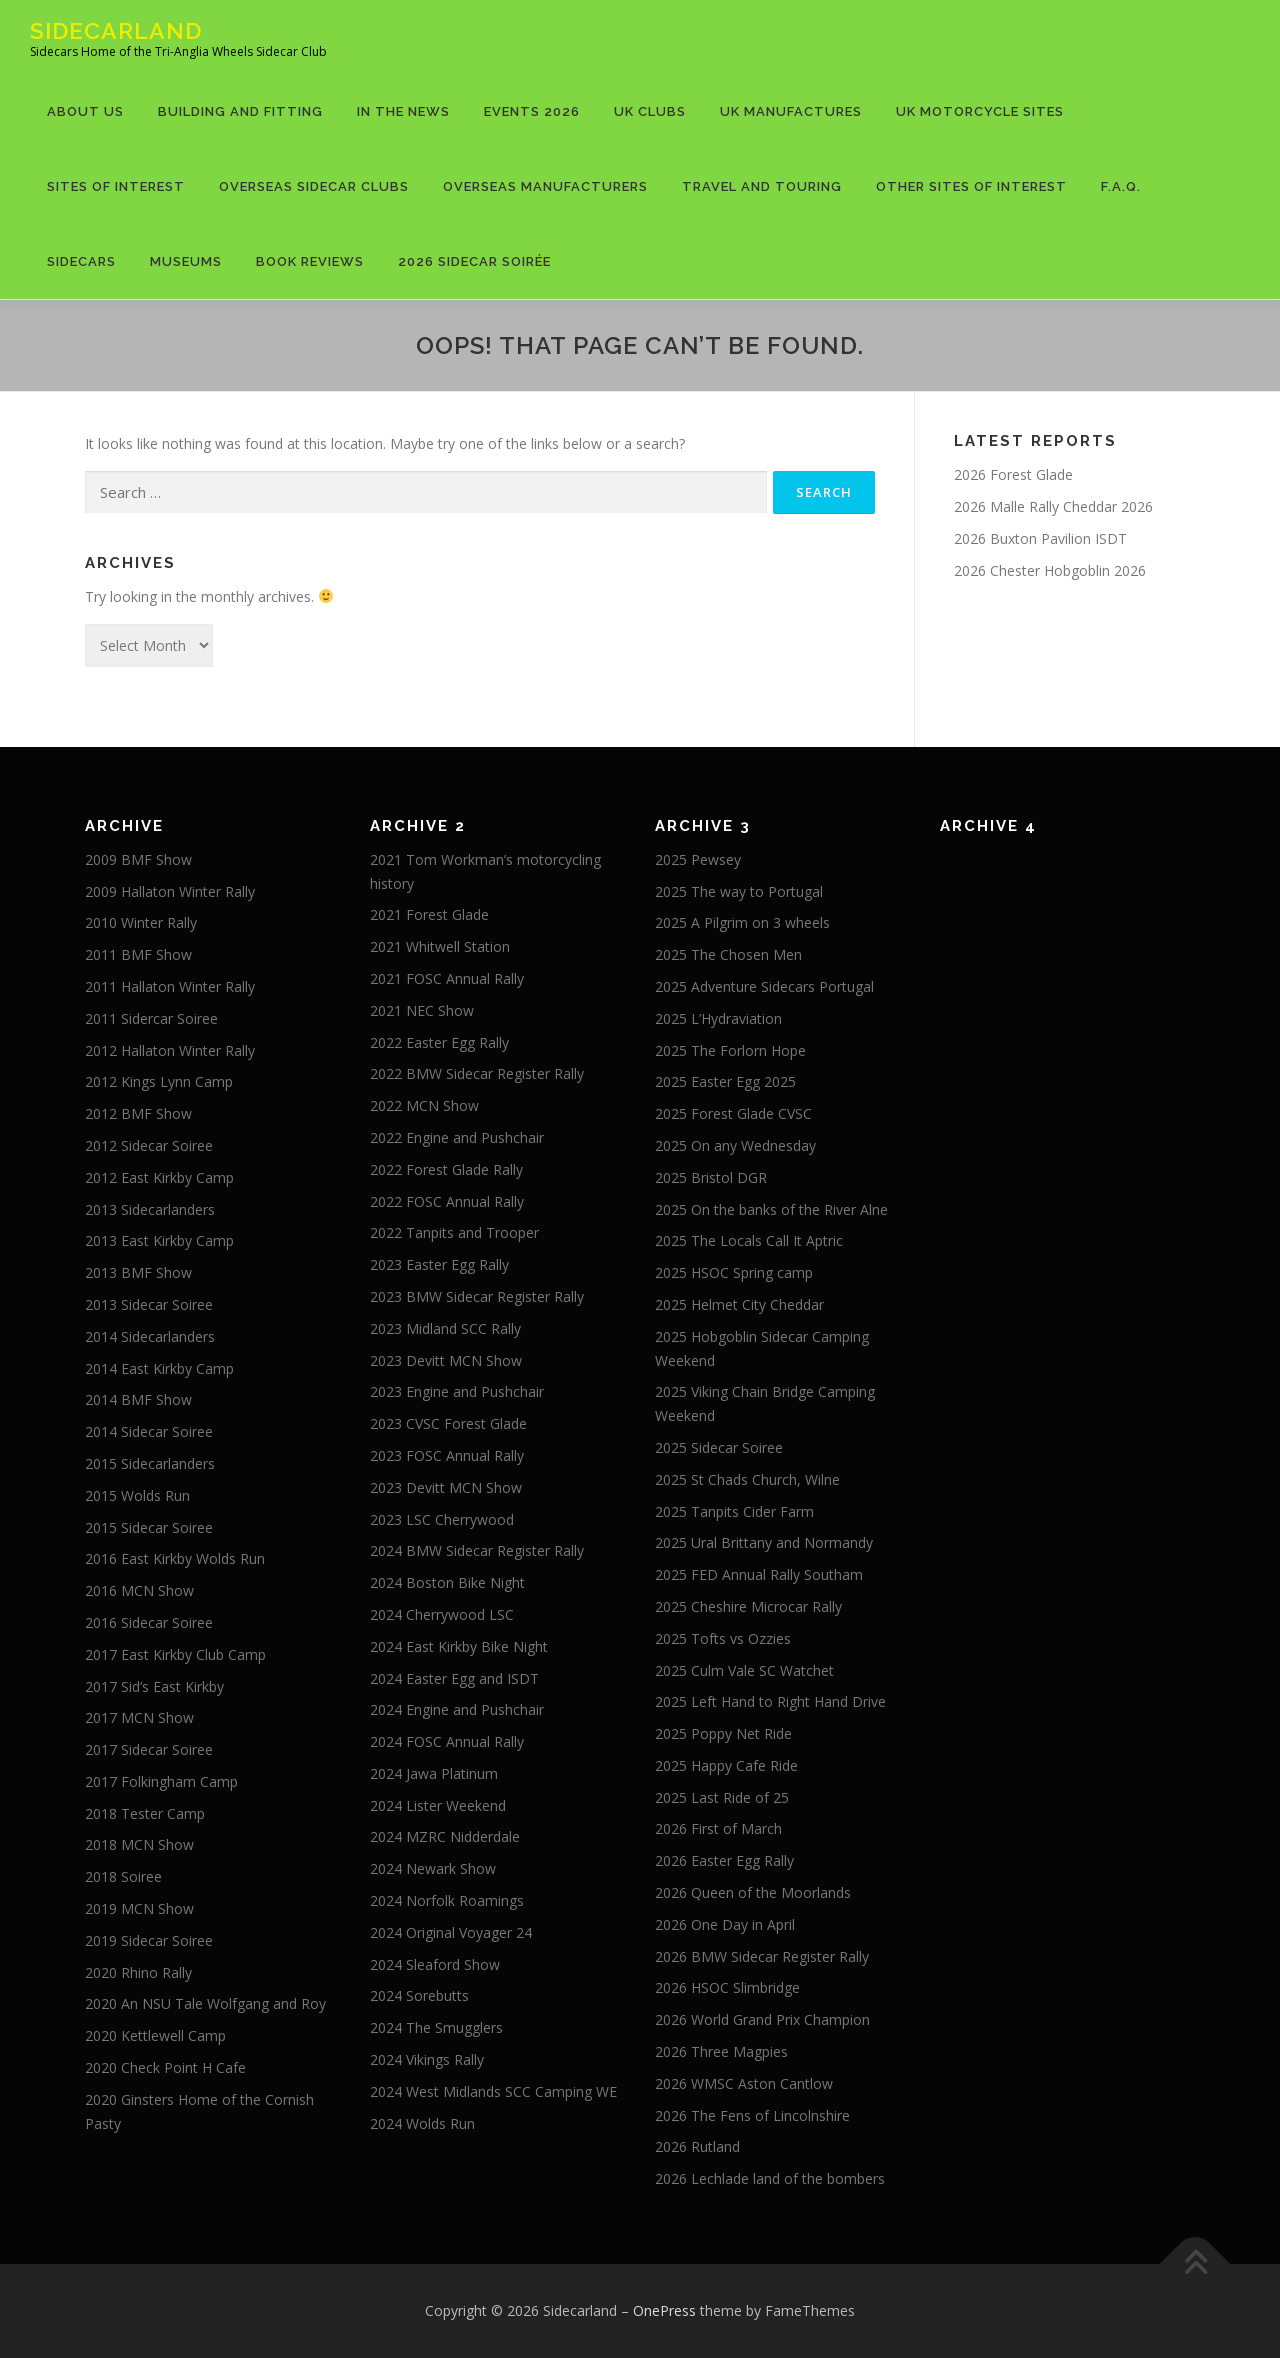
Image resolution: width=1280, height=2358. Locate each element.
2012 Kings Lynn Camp (159, 1081)
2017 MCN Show (139, 1717)
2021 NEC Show (422, 1010)
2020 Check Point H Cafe (165, 2067)
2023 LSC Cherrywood (442, 1519)
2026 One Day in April (725, 1924)
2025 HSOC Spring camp (734, 1272)
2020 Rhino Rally (138, 1972)
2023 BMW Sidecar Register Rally (477, 1296)
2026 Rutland (697, 2146)
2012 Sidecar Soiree (149, 1145)
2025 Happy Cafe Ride (726, 1765)
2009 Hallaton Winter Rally (170, 891)
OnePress (664, 2310)
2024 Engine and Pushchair (457, 1709)
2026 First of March (718, 1828)
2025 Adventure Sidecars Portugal (764, 986)
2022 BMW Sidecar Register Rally (477, 1073)
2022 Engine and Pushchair (457, 1137)
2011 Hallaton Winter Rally (170, 986)
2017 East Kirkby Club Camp (175, 1654)
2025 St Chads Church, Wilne (747, 1479)
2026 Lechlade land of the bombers (770, 2178)
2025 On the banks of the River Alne (771, 1209)
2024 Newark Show (433, 1868)
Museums (186, 261)
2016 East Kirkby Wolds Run (175, 1558)
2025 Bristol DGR (711, 1177)
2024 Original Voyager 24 (451, 1932)
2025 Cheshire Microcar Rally (748, 1606)
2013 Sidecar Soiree (149, 1304)
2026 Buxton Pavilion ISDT (1040, 538)
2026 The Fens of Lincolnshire (752, 2115)
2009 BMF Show (138, 859)
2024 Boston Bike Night (447, 1582)
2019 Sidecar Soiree (149, 1940)
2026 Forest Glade (1013, 474)
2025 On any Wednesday (735, 1145)
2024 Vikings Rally (427, 2059)
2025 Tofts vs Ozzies (723, 1638)
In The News (403, 111)
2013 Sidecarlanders (150, 1209)
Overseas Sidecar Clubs (314, 186)
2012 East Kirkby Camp (159, 1177)
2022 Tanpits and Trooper (454, 1232)
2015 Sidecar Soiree (149, 1527)
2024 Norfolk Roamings (447, 1900)
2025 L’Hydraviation (718, 1018)
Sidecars (81, 261)
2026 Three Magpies (721, 2051)
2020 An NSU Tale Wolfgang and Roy (205, 2003)
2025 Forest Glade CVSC (733, 1113)
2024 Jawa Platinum (434, 1773)
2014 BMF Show (138, 1399)
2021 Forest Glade (429, 914)
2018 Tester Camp (145, 1813)
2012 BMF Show (138, 1113)
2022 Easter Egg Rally (439, 1042)
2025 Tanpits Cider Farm (734, 1511)
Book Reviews (310, 261)
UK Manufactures (791, 111)
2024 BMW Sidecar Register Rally (477, 1550)
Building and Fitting (240, 111)
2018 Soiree (123, 1876)
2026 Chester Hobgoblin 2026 (1050, 570)
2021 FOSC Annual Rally (447, 978)
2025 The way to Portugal (739, 891)
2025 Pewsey (698, 859)
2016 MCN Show (139, 1590)
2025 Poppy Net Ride (723, 1733)
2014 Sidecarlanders (150, 1336)
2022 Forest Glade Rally (446, 1169)
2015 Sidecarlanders (150, 1463)
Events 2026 (532, 111)
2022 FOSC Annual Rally (447, 1201)
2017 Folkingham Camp (161, 1781)
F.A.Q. (1121, 186)
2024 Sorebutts (419, 1995)
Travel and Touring (762, 186)
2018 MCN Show (139, 1844)
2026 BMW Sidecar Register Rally (762, 1956)
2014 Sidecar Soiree (149, 1431)
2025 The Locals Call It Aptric (749, 1240)
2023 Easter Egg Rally (439, 1264)
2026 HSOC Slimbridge (727, 1987)
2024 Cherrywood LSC (442, 1614)
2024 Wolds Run (422, 2123)
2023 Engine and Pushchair (457, 1391)
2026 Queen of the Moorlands (753, 1892)
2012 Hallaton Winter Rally (170, 1050)
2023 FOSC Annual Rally (447, 1455)
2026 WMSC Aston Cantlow (744, 2083)
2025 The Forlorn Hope (730, 1050)
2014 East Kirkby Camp (159, 1368)
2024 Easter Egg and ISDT (454, 1678)
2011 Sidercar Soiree (151, 1018)
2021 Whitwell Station (440, 946)
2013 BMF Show (138, 1272)
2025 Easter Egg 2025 (725, 1081)
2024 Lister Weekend (438, 1805)
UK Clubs (650, 111)
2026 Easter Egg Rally (724, 1860)
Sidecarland (116, 30)
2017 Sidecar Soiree (149, 1749)
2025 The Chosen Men (728, 954)
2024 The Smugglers (436, 2027)
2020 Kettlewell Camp (155, 2035)
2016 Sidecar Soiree (149, 1622)
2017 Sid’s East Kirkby (154, 1686)
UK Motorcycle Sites (980, 111)
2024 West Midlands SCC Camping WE (493, 2091)
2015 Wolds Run (137, 1495)
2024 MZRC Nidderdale (445, 1836)
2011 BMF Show (138, 954)
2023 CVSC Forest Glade (448, 1423)
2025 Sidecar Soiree (719, 1447)
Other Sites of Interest (971, 186)
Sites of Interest (116, 186)
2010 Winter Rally (141, 922)
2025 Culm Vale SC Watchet (744, 1670)
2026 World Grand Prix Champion (762, 2019)
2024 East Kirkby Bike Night (459, 1646)
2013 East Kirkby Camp (159, 1240)
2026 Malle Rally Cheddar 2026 (1053, 506)
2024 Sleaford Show (435, 1964)
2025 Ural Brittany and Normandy (764, 1542)
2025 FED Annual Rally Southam (759, 1574)
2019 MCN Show (139, 1908)
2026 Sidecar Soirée (474, 261)
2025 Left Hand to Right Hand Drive (770, 1701)
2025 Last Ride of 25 (722, 1797)
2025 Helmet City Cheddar (739, 1304)
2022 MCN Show (424, 1105)
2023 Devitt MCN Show (446, 1360)
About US (85, 111)
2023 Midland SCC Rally (445, 1328)
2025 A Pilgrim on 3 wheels (742, 922)
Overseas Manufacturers (545, 186)
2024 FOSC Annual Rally (447, 1741)
